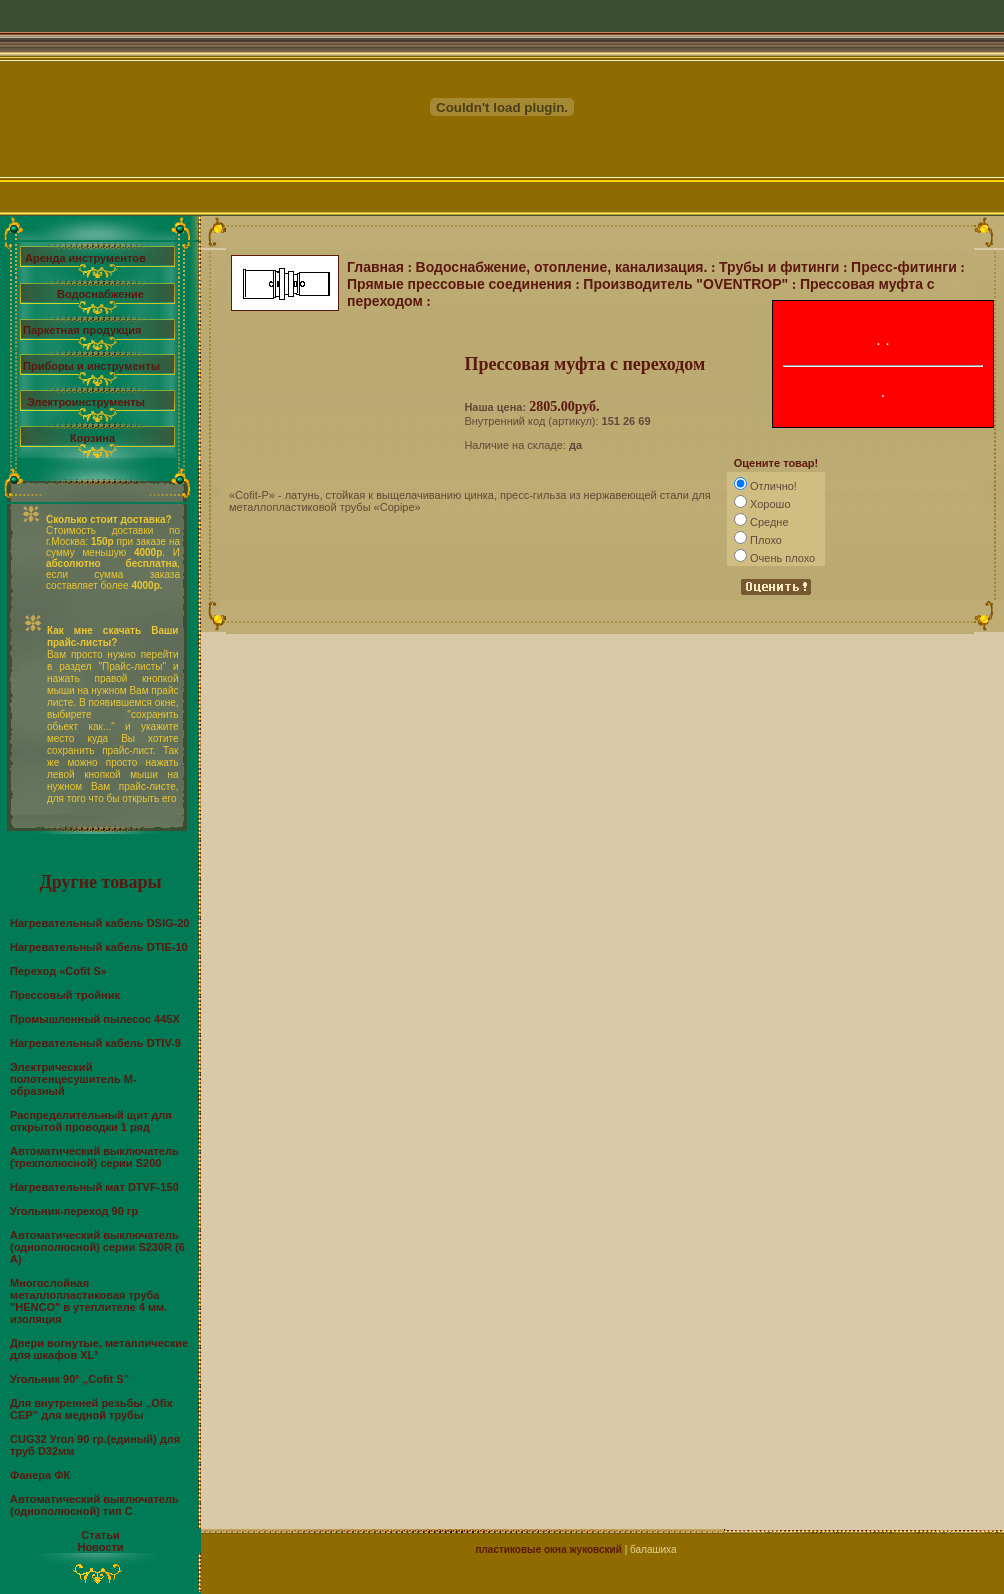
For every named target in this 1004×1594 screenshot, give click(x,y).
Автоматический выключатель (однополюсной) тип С (94, 1505)
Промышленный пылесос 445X (95, 1019)
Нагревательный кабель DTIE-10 (99, 947)
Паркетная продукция (82, 330)
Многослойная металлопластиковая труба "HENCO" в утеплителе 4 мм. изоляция (88, 1301)
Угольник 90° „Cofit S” (69, 1379)
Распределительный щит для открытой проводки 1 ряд (91, 1121)
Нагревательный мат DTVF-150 (94, 1187)
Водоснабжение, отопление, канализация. (562, 267)
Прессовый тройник (65, 995)
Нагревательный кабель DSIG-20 (99, 923)
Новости (100, 1547)
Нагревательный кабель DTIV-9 (95, 1043)
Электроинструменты (86, 402)
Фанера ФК (40, 1475)
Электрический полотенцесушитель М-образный (73, 1079)
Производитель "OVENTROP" (685, 284)
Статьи (100, 1535)
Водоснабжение (100, 294)
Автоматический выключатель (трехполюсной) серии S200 (94, 1157)
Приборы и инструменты (91, 366)
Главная (375, 267)
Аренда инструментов (85, 258)
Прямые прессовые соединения (459, 284)
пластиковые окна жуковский (548, 1549)
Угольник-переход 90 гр (74, 1211)
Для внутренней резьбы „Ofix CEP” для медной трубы (91, 1409)
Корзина (92, 438)
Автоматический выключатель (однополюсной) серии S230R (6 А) (97, 1247)
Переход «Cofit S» (58, 971)
